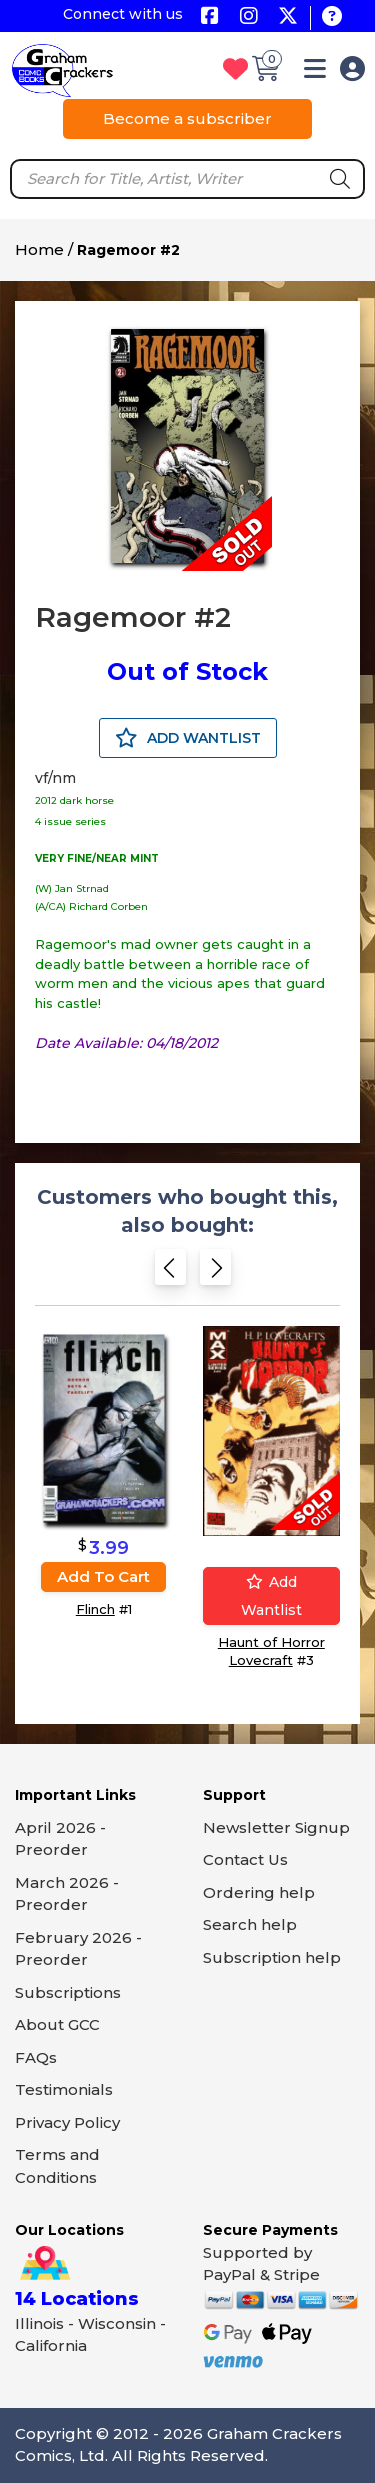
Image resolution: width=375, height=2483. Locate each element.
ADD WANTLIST (188, 738)
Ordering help (259, 1892)
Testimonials (64, 2089)
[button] (315, 72)
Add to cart (103, 1576)
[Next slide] (215, 1272)
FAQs (36, 2057)
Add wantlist (271, 1596)
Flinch (95, 1609)
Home (39, 249)
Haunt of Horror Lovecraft (271, 1651)
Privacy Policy (67, 2122)
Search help (250, 1924)
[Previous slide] (170, 1272)
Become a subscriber (187, 118)
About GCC (57, 2024)
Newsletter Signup (276, 1827)
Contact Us (245, 1859)
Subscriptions (68, 1992)
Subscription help (272, 1957)
